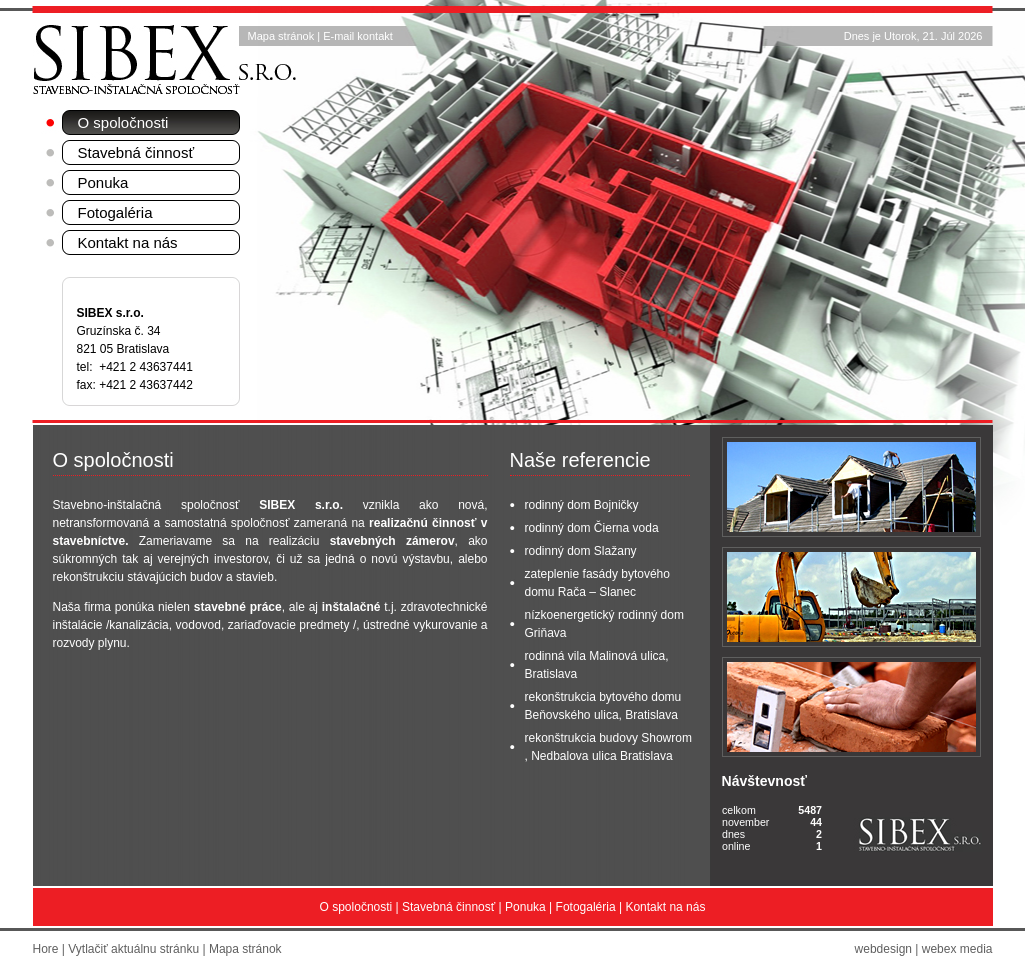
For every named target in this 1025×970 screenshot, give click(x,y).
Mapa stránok (281, 36)
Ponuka (103, 182)
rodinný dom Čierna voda (592, 528)
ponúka (134, 607)
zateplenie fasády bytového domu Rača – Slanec (597, 583)
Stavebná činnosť (136, 152)
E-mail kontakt (358, 36)
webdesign (883, 949)
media (976, 949)
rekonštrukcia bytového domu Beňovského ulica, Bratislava (603, 706)
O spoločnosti (123, 122)
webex (939, 949)
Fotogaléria (115, 212)
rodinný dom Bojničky (582, 505)
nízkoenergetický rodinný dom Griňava (604, 624)
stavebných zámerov (392, 541)
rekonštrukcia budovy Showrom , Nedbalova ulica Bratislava (608, 747)
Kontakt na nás (128, 242)
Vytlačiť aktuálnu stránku (133, 949)
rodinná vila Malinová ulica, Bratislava (597, 665)
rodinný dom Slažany (581, 551)
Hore (46, 949)
